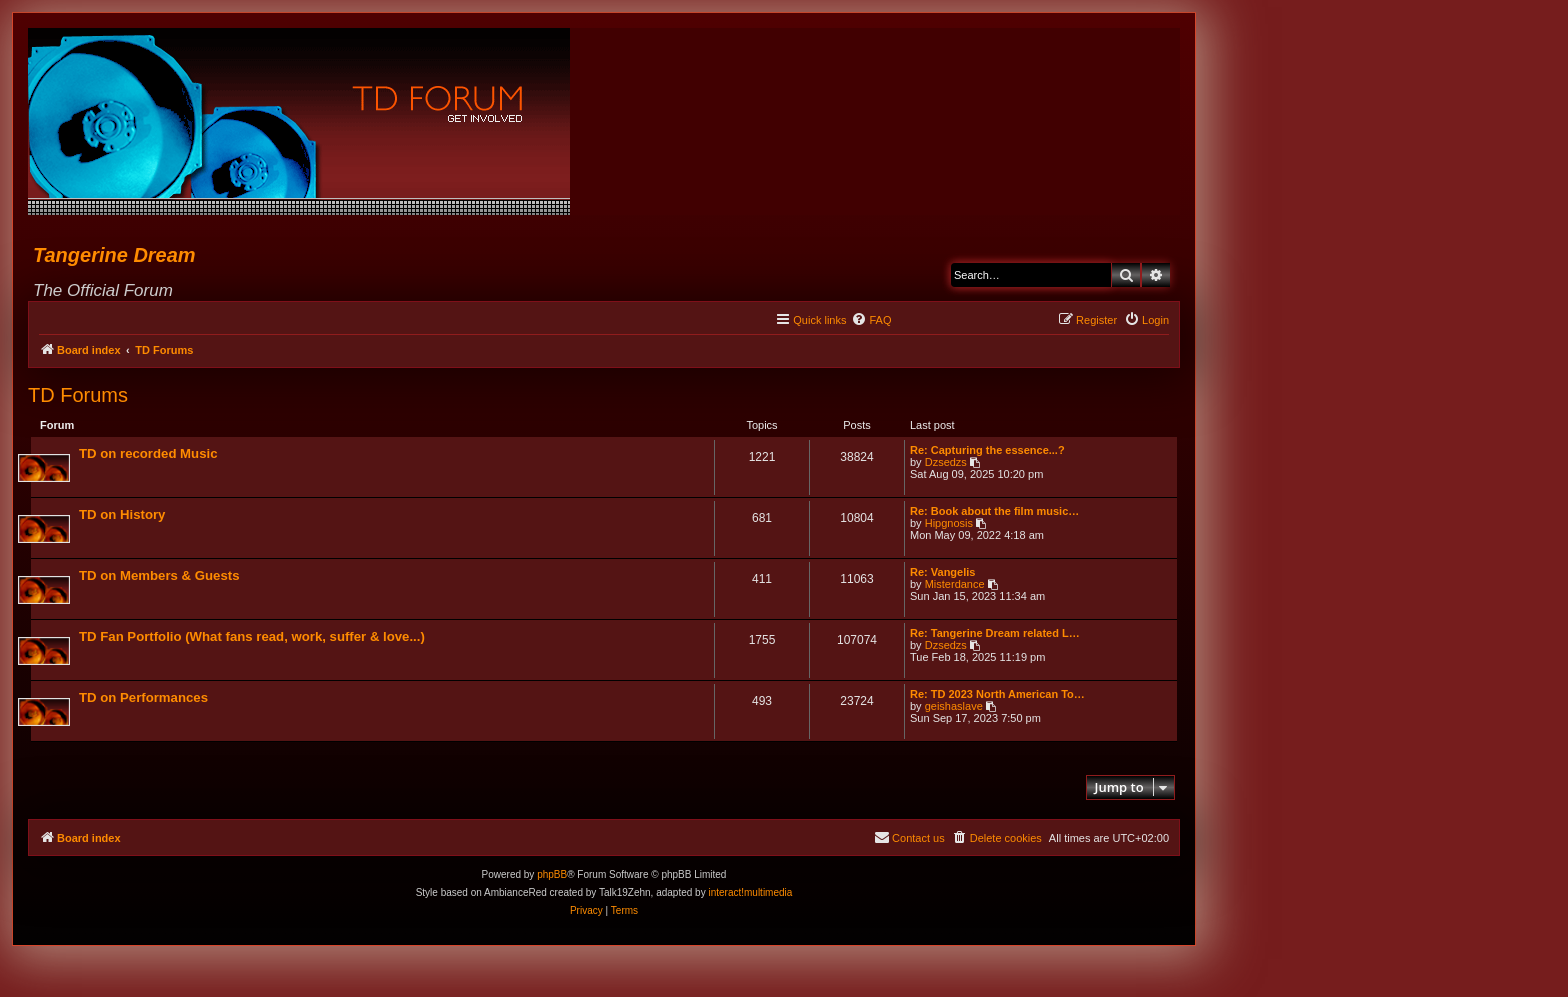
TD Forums (78, 395)
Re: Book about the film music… (993, 512)
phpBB (552, 876)
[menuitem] (871, 320)
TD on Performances (144, 698)
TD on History (123, 515)
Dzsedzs (945, 463)
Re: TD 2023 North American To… (996, 695)
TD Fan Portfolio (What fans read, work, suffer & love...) (253, 637)
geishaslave (953, 707)
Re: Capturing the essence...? (986, 451)
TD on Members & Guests (160, 576)
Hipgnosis (948, 524)
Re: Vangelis (941, 573)
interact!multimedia (750, 894)
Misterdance (954, 585)
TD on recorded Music (149, 454)
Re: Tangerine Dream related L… (994, 634)
